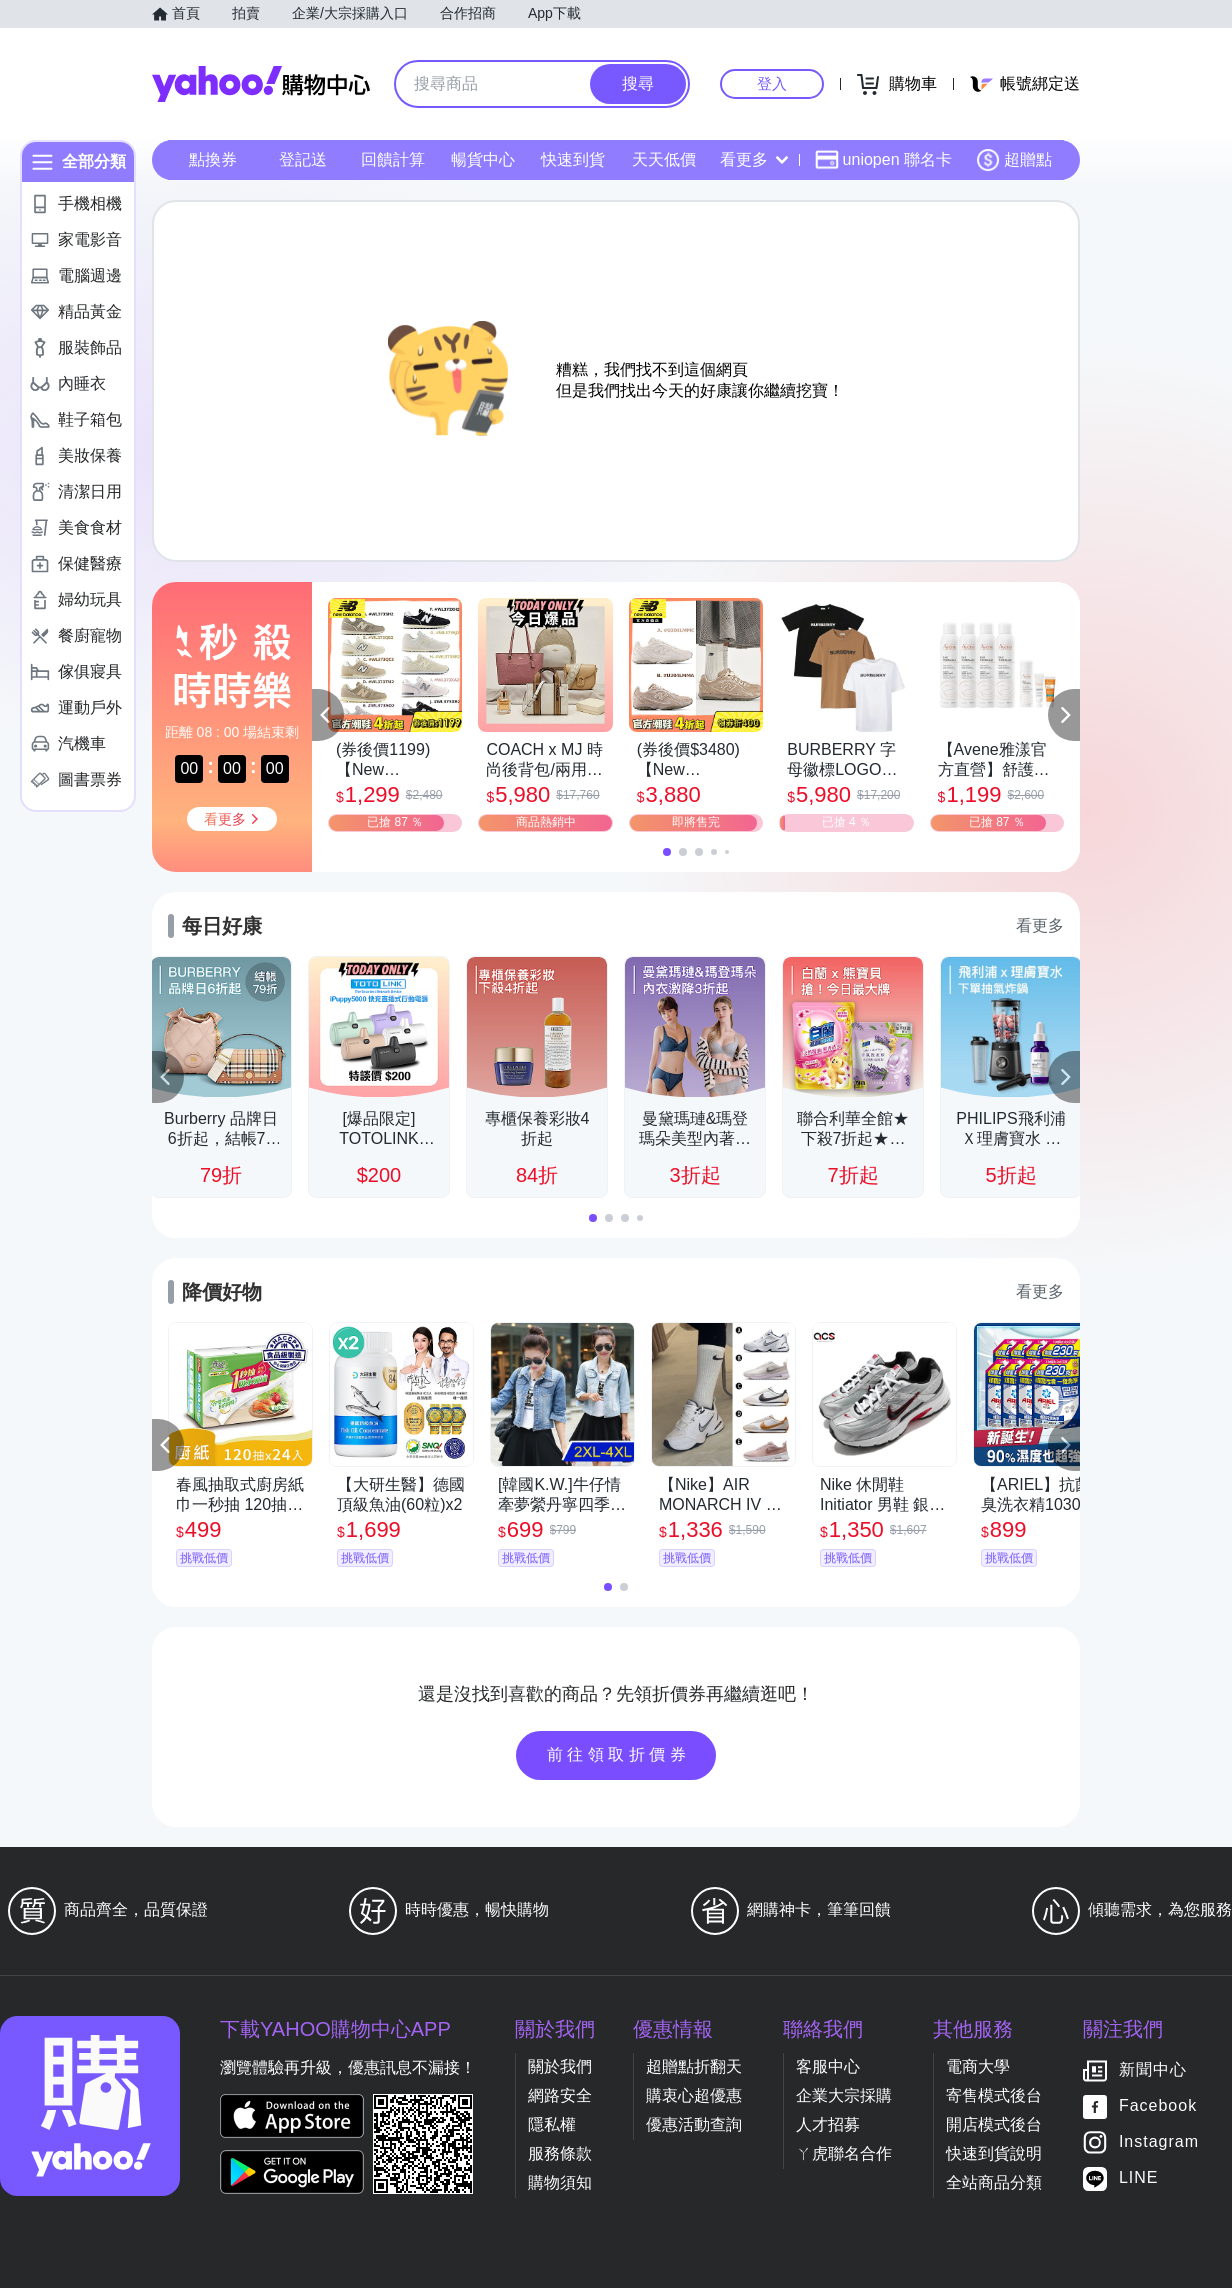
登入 (772, 83)
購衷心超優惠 (694, 2095)
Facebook (1158, 2106)
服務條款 (560, 2153)
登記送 (303, 159)
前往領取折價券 (619, 1754)
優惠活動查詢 (694, 2124)
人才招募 (828, 2124)
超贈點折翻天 (694, 2066)
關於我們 (560, 2066)
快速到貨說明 (994, 2153)
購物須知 (560, 2182)
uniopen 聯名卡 (883, 160)
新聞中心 (1153, 2070)
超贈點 (1014, 160)
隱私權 (552, 2124)
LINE (1139, 2178)
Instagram (1159, 2142)
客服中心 (828, 2066)
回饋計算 (393, 159)
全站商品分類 (994, 2182)
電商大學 (978, 2066)
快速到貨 (573, 159)
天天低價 (664, 159)
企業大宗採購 (844, 2095)
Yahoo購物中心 (261, 84)
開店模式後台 (994, 2124)
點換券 (213, 159)
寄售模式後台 (994, 2095)
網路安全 (560, 2095)
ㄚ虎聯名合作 (844, 2153)
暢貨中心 (483, 159)
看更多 (754, 159)
